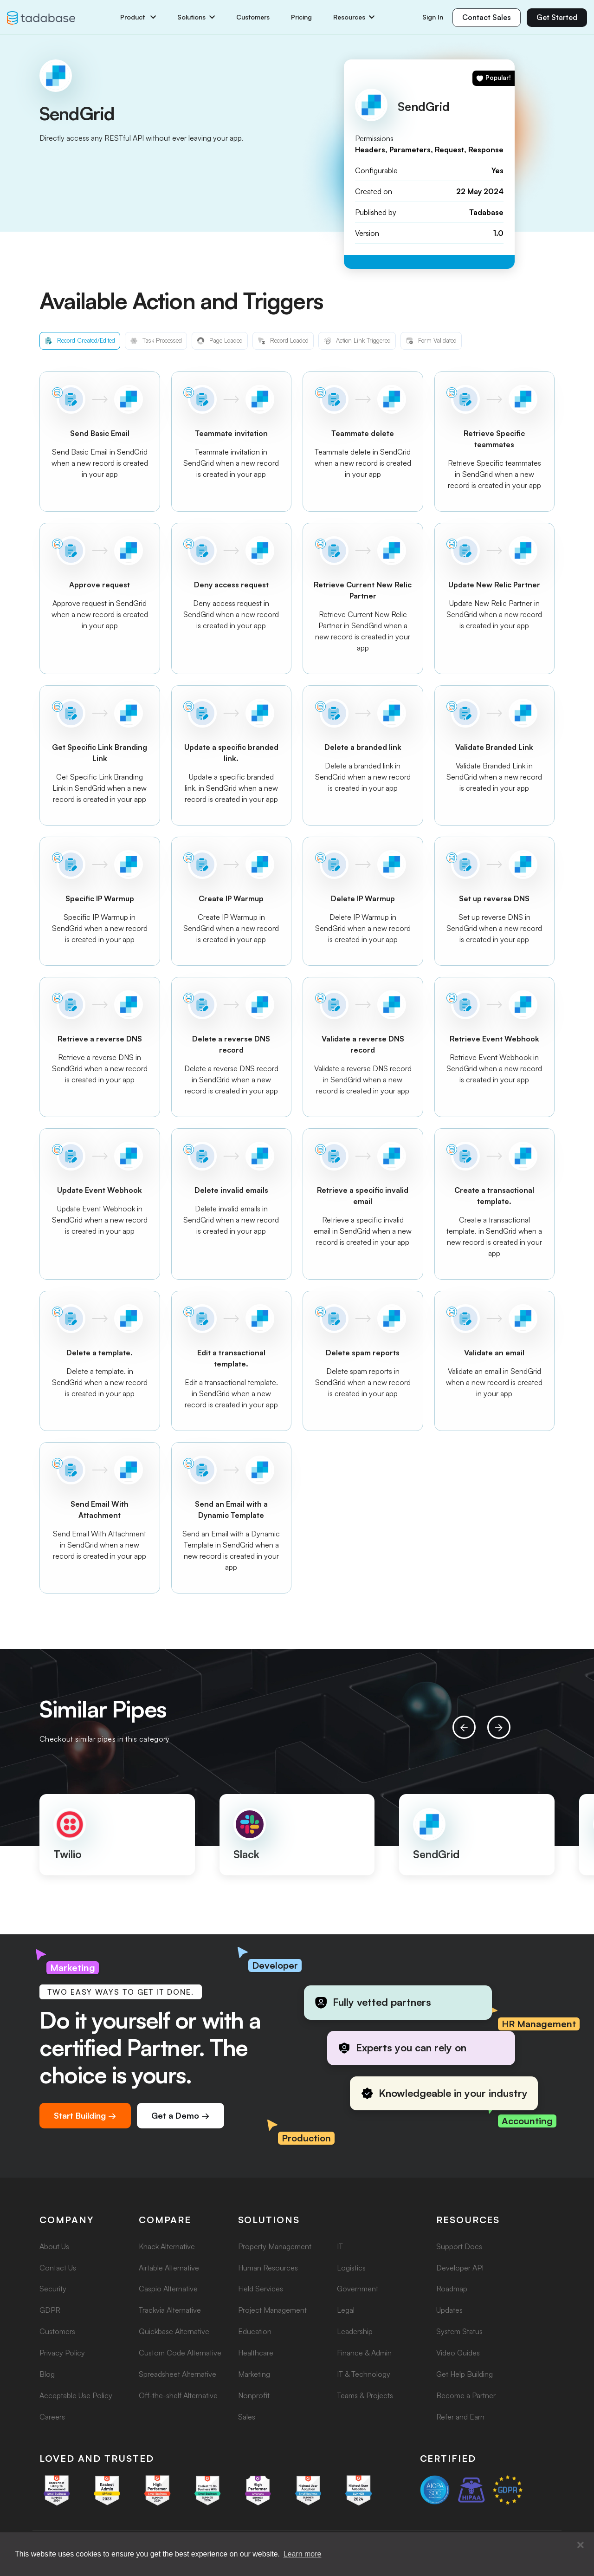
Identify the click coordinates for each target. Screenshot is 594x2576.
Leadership (355, 2331)
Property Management (274, 2246)
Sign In (432, 17)
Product (138, 17)
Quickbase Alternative (174, 2331)
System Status (459, 2331)
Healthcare (255, 2352)
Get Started (556, 17)
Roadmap (451, 2288)
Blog (47, 2374)
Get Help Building (464, 2374)
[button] (580, 2545)
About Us (54, 2246)
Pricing (301, 17)
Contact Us (57, 2267)
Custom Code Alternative (180, 2352)
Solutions (196, 17)
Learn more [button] (303, 2554)
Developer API (460, 2267)
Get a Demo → (180, 2115)
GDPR (49, 2310)
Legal (346, 2310)
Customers (253, 17)
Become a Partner (466, 2395)
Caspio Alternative (168, 2288)
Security (52, 2288)
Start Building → (85, 2115)
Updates (449, 2310)
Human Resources (268, 2267)
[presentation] (464, 1727)
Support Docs (459, 2246)
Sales (246, 2416)
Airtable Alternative (169, 2267)
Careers (52, 2416)
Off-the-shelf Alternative (178, 2395)
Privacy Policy (62, 2352)
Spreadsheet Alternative (177, 2374)
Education (254, 2331)
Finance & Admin (364, 2352)
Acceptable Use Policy (75, 2395)
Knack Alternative (167, 2246)
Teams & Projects (365, 2395)
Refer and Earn (460, 2416)
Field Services (260, 2288)
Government (357, 2288)
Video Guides (458, 2352)
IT (340, 2246)
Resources (353, 17)
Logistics (351, 2267)
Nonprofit (254, 2395)
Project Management (272, 2310)
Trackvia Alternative (170, 2310)
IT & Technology (363, 2374)
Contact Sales (486, 17)
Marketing (254, 2374)
